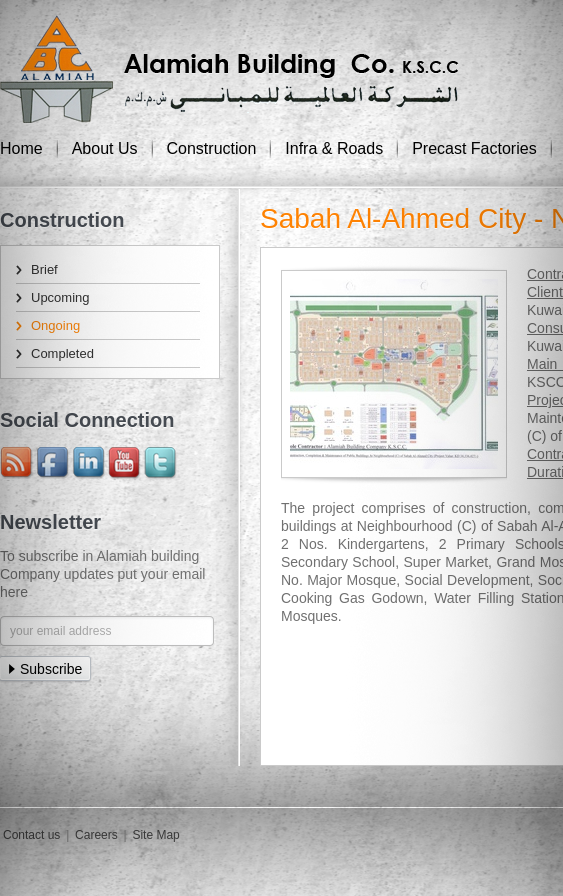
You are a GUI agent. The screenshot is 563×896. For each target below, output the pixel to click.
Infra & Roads (334, 148)
